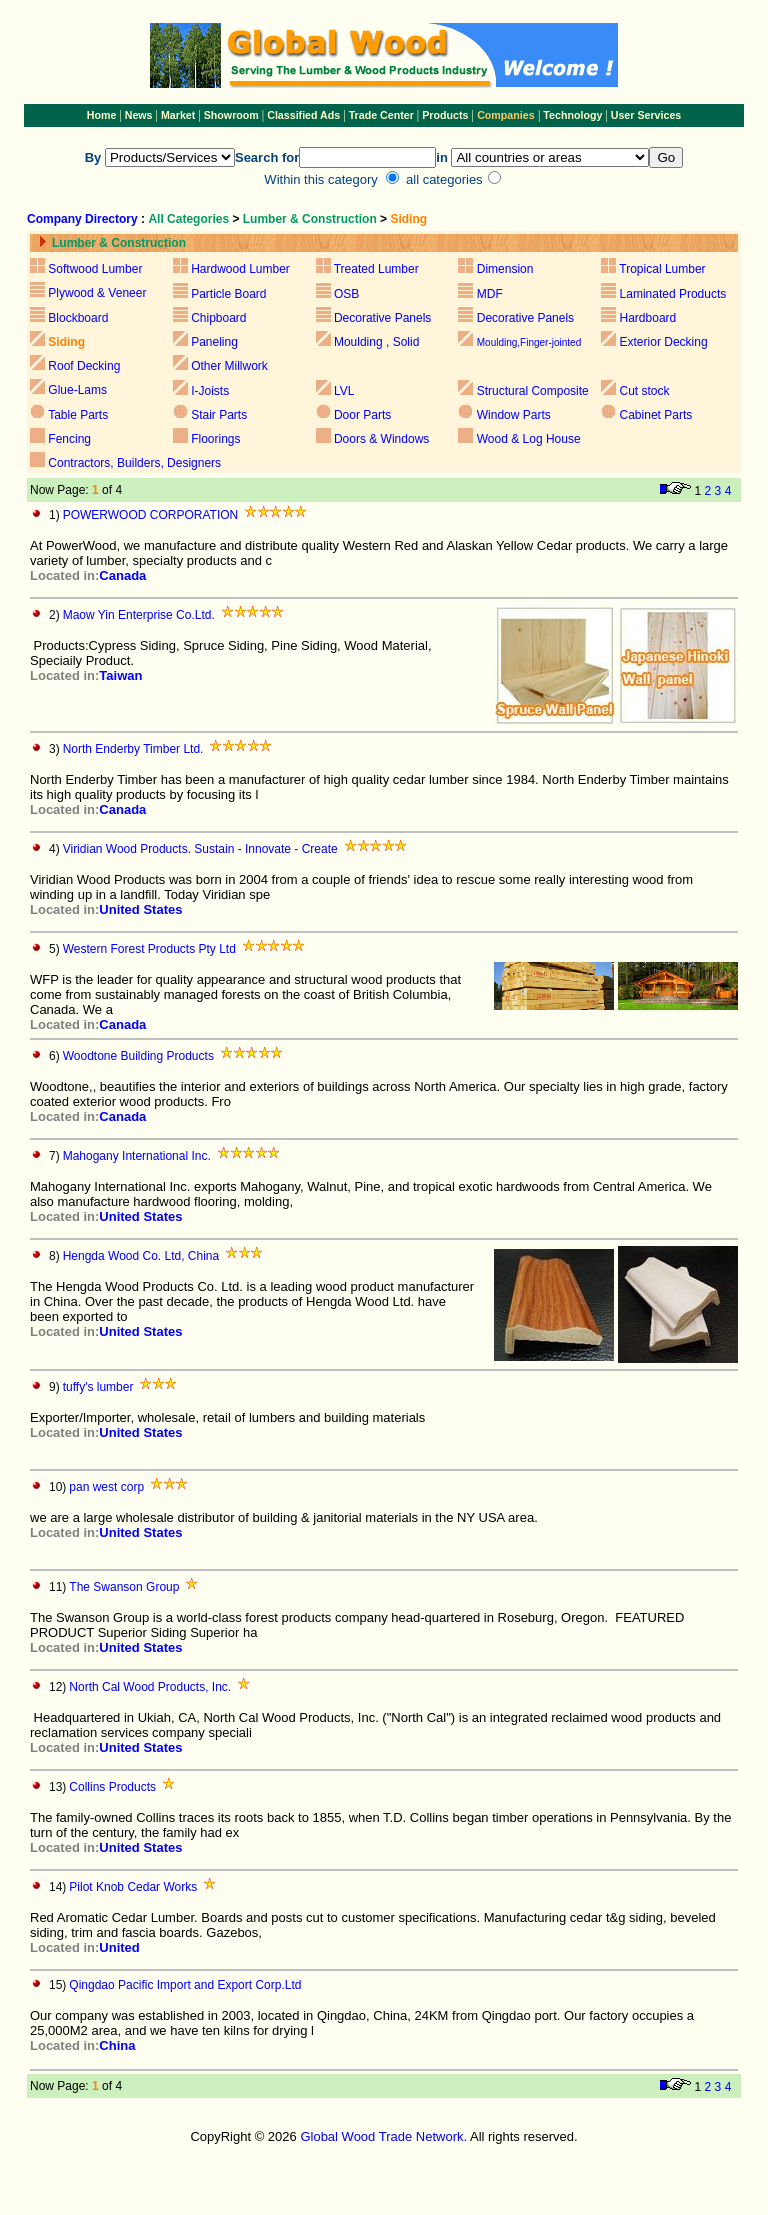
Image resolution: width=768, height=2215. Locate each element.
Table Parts (78, 415)
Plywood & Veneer (97, 293)
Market (178, 115)
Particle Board (228, 294)
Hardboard (648, 318)
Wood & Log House (529, 439)
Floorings (215, 439)
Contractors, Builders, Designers (134, 463)
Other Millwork (229, 366)
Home (102, 115)
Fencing (69, 439)
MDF (490, 294)
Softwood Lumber (95, 269)
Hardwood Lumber (240, 269)
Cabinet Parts (656, 415)
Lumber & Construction (310, 219)
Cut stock (645, 391)
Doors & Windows (381, 439)
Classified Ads (303, 115)
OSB (346, 294)
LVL (343, 391)
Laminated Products (673, 294)
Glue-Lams (77, 390)
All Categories (190, 219)
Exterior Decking (664, 342)
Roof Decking (84, 366)
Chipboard (218, 318)
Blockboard (78, 318)
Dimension (505, 269)
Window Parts (514, 415)
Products (446, 115)
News (137, 115)
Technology (572, 115)
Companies (505, 115)
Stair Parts (219, 415)
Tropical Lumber (662, 269)
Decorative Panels (382, 318)
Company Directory (82, 219)
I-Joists (210, 391)
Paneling (214, 342)
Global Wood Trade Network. (383, 2136)
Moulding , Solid (376, 342)
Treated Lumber (376, 269)
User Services (646, 115)
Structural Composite (533, 391)
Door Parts (362, 415)
